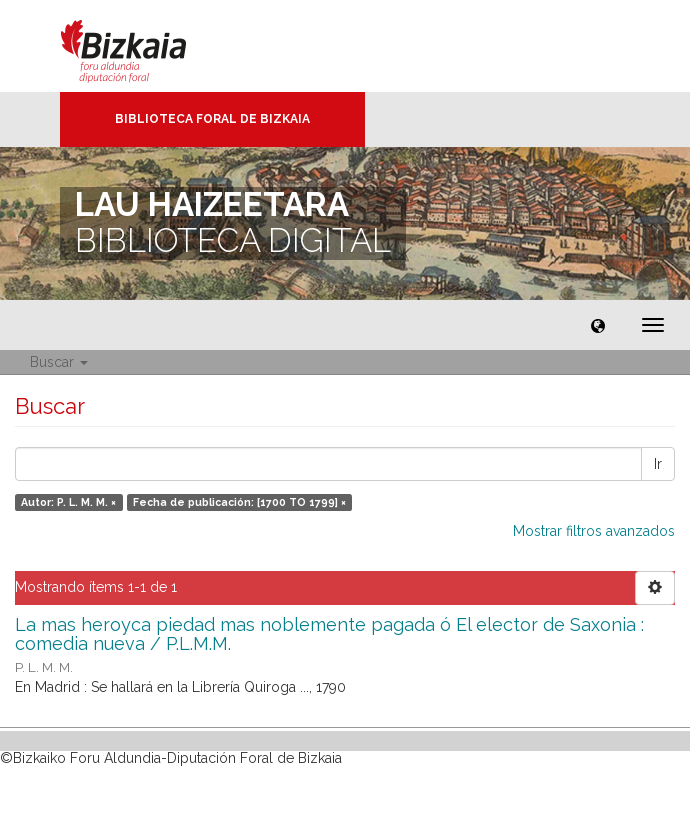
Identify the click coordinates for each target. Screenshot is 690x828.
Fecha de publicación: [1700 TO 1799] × (239, 502)
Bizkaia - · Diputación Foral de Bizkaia (144, 46)
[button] (598, 325)
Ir (658, 464)
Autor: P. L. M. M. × (68, 502)
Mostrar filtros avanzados (594, 531)
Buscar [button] (59, 362)
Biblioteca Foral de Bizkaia (212, 119)
